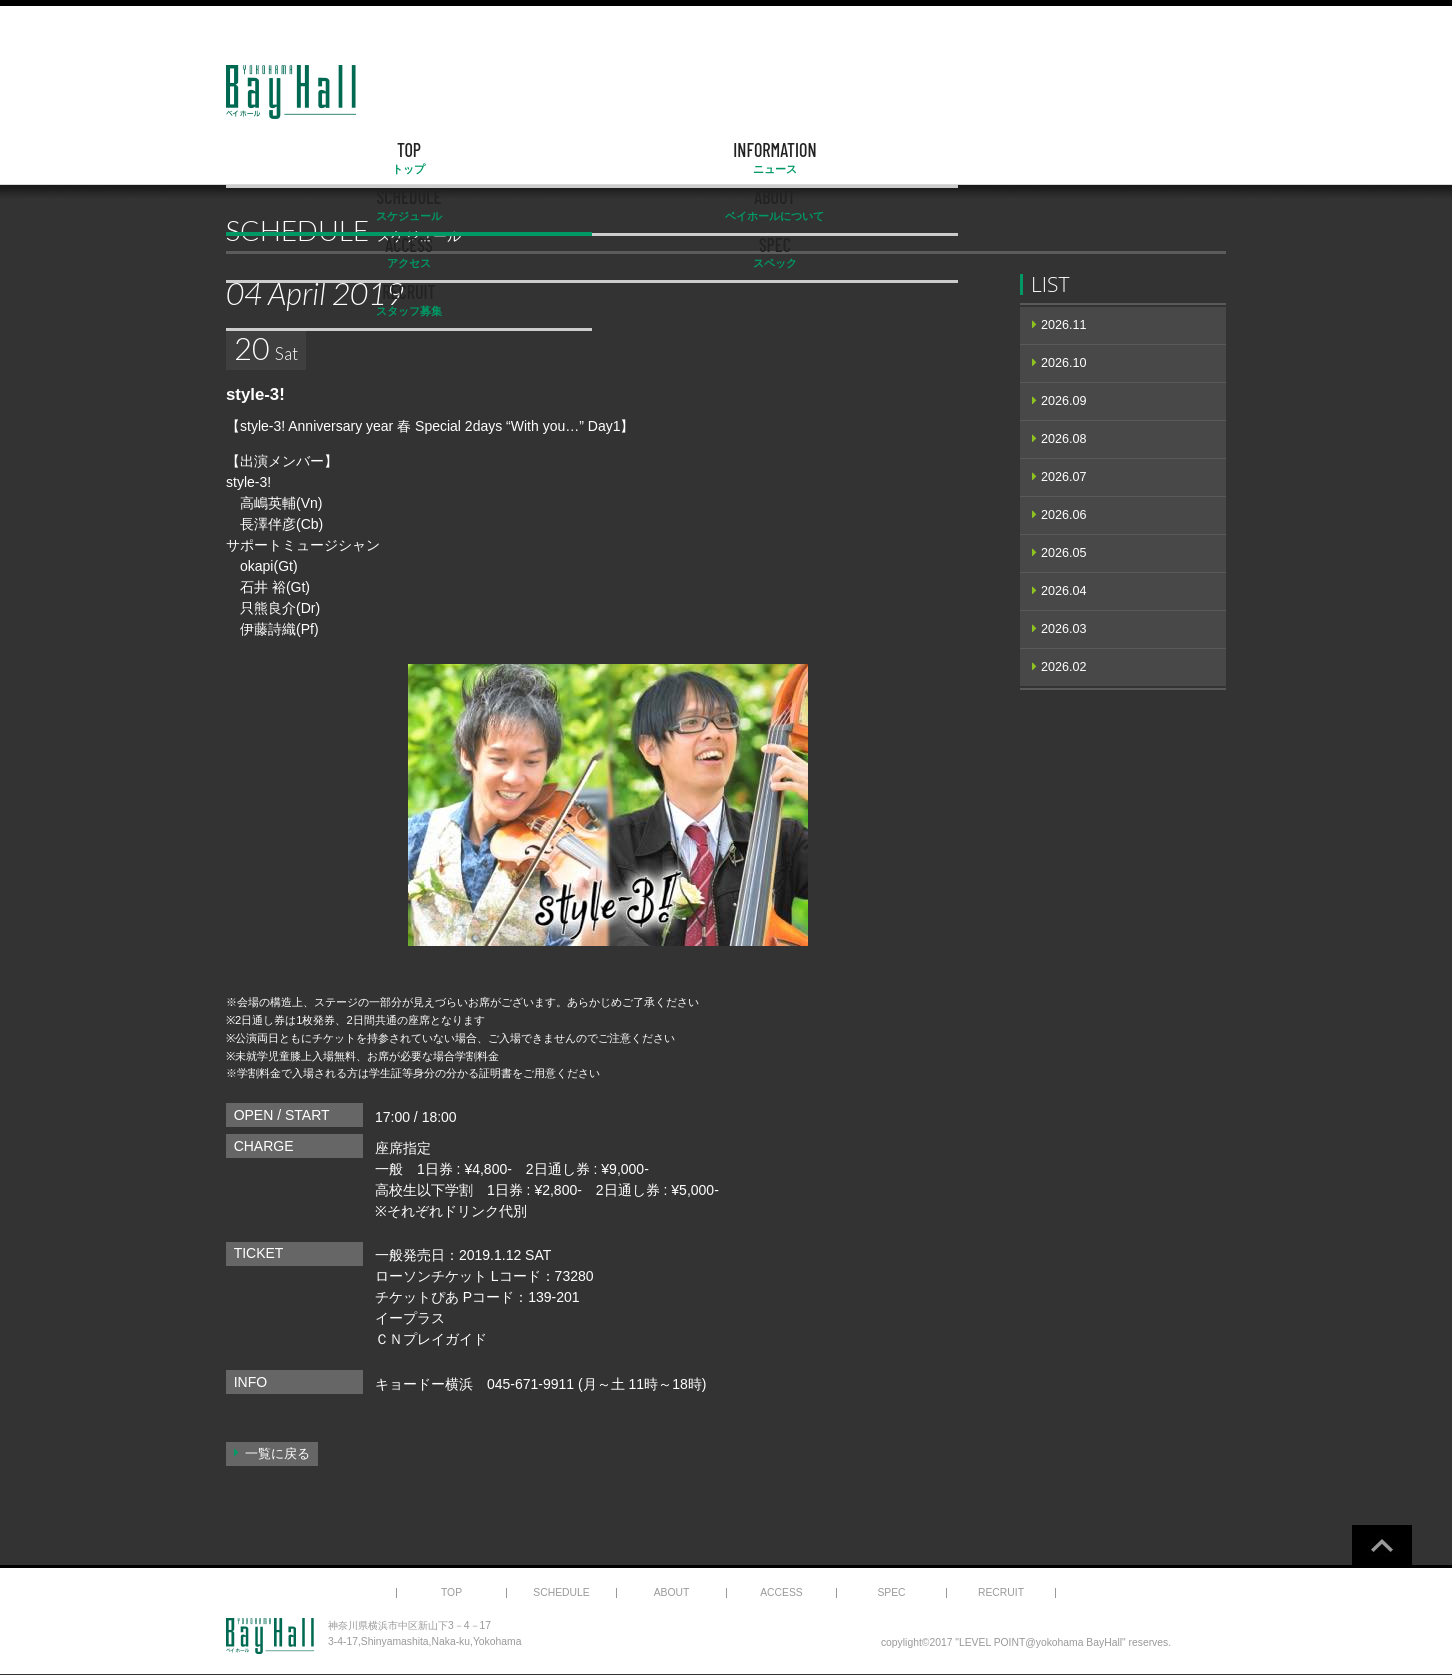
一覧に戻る (277, 1454)
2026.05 (1064, 553)
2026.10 (1064, 363)
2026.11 (1064, 325)
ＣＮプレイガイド (431, 1339)
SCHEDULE (584, 158)
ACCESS (869, 158)
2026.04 (1064, 591)
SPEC (1012, 158)
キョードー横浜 (424, 1384)
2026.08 (1064, 439)
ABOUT (726, 158)
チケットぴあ (417, 1297)
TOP (298, 158)
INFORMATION (441, 158)
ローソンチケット (431, 1276)
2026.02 (1064, 667)
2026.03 (1064, 629)
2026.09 (1064, 401)
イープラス (410, 1318)
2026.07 (1064, 477)
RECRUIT (1154, 158)
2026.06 (1064, 515)
